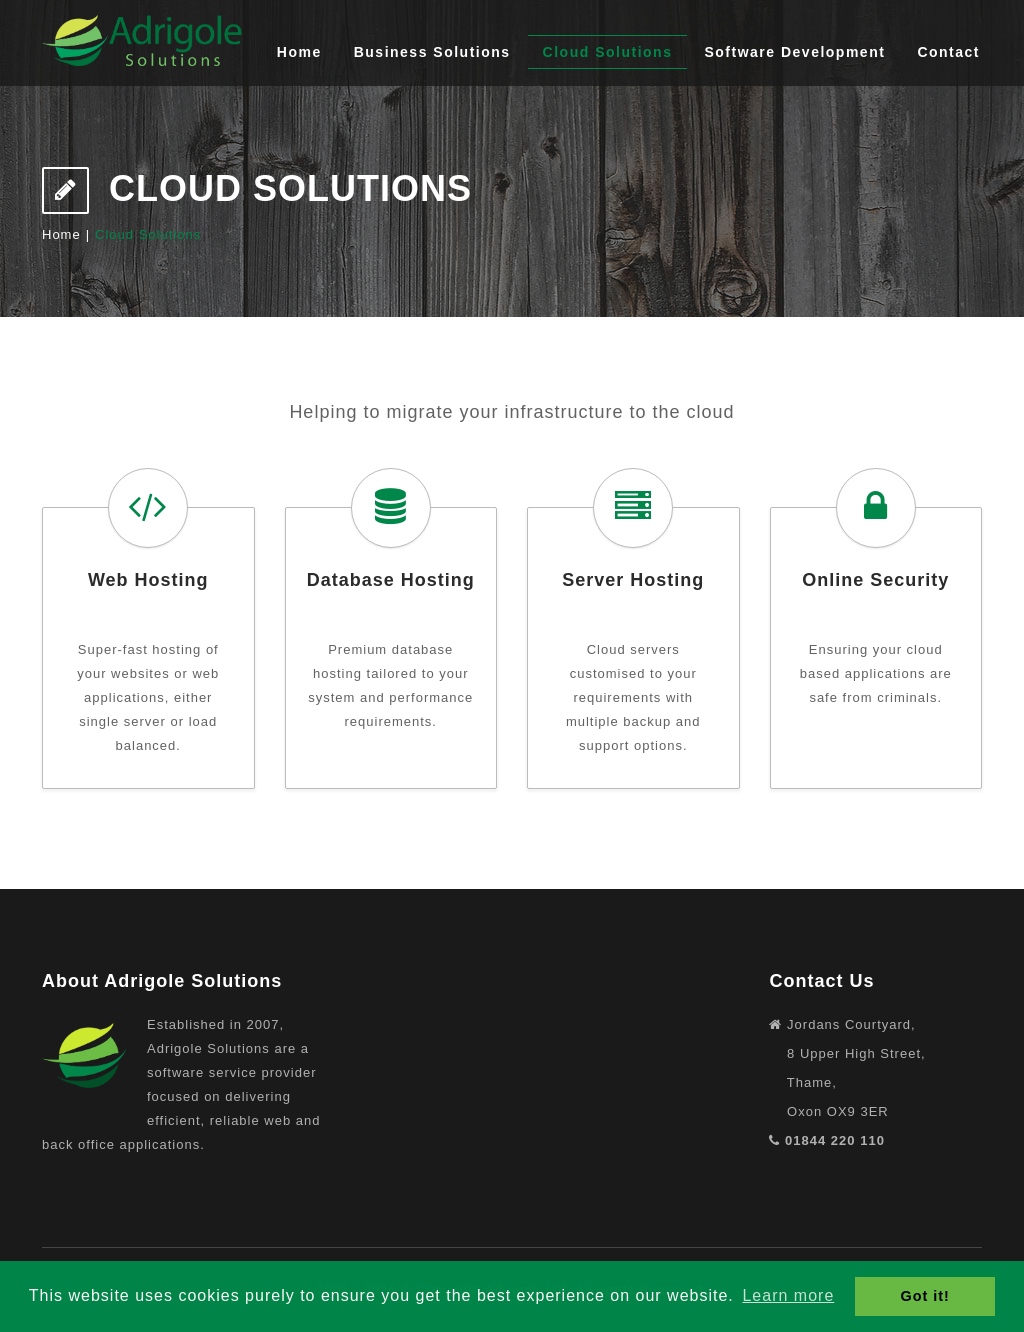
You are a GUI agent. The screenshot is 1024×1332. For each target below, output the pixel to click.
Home (299, 52)
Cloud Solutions (608, 52)
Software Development (794, 52)
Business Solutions (432, 52)
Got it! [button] (925, 1296)
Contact (948, 52)
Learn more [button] (788, 1295)
